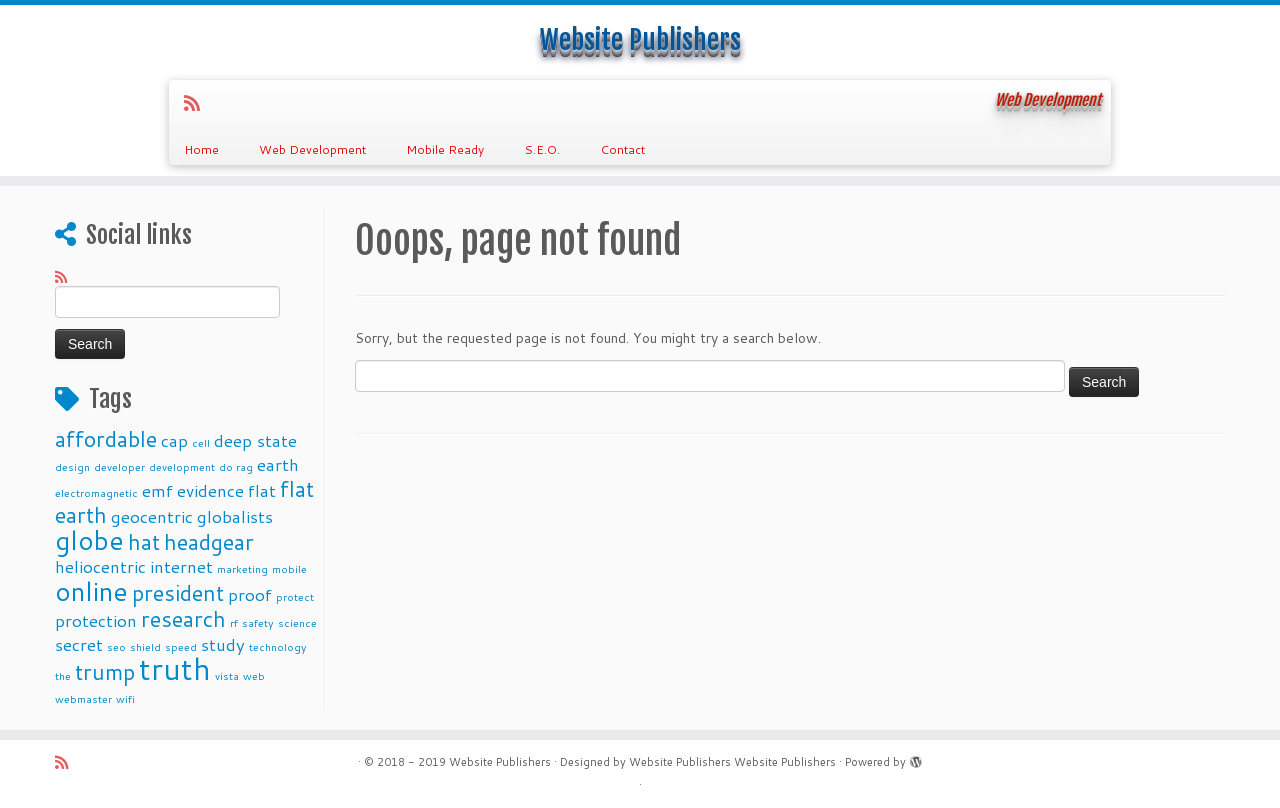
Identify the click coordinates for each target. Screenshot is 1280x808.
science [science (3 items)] (297, 622)
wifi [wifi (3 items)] (125, 698)
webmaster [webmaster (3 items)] (83, 698)
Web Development (312, 149)
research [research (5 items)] (183, 618)
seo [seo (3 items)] (116, 646)
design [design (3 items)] (72, 466)
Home (201, 149)
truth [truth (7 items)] (175, 668)
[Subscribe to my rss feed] (198, 103)
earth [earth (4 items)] (278, 464)
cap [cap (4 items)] (174, 440)
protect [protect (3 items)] (295, 596)
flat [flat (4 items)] (262, 490)
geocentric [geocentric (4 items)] (152, 516)
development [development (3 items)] (182, 466)
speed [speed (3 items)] (181, 646)
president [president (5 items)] (178, 592)
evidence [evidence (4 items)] (210, 490)
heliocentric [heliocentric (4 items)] (100, 566)
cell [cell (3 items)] (201, 442)
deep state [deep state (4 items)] (255, 440)
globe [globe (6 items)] (89, 539)
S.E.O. (542, 149)
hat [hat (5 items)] (144, 541)
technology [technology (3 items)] (278, 646)
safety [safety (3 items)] (258, 622)
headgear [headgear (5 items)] (209, 541)
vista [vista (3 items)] (227, 675)
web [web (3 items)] (254, 675)
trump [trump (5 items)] (105, 671)
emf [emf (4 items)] (157, 490)
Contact (622, 149)
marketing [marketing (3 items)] (242, 568)
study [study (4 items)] (223, 644)
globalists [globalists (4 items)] (235, 516)
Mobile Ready (445, 149)
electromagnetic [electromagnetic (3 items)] (96, 492)
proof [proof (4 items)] (250, 594)
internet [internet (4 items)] (181, 566)
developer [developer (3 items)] (119, 466)
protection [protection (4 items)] (96, 620)
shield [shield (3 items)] (145, 646)
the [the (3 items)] (63, 675)
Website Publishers (640, 40)
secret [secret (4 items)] (79, 644)
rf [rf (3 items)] (234, 622)
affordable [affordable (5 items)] (106, 438)
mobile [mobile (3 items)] (289, 568)
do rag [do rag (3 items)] (236, 466)
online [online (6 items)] (91, 590)
